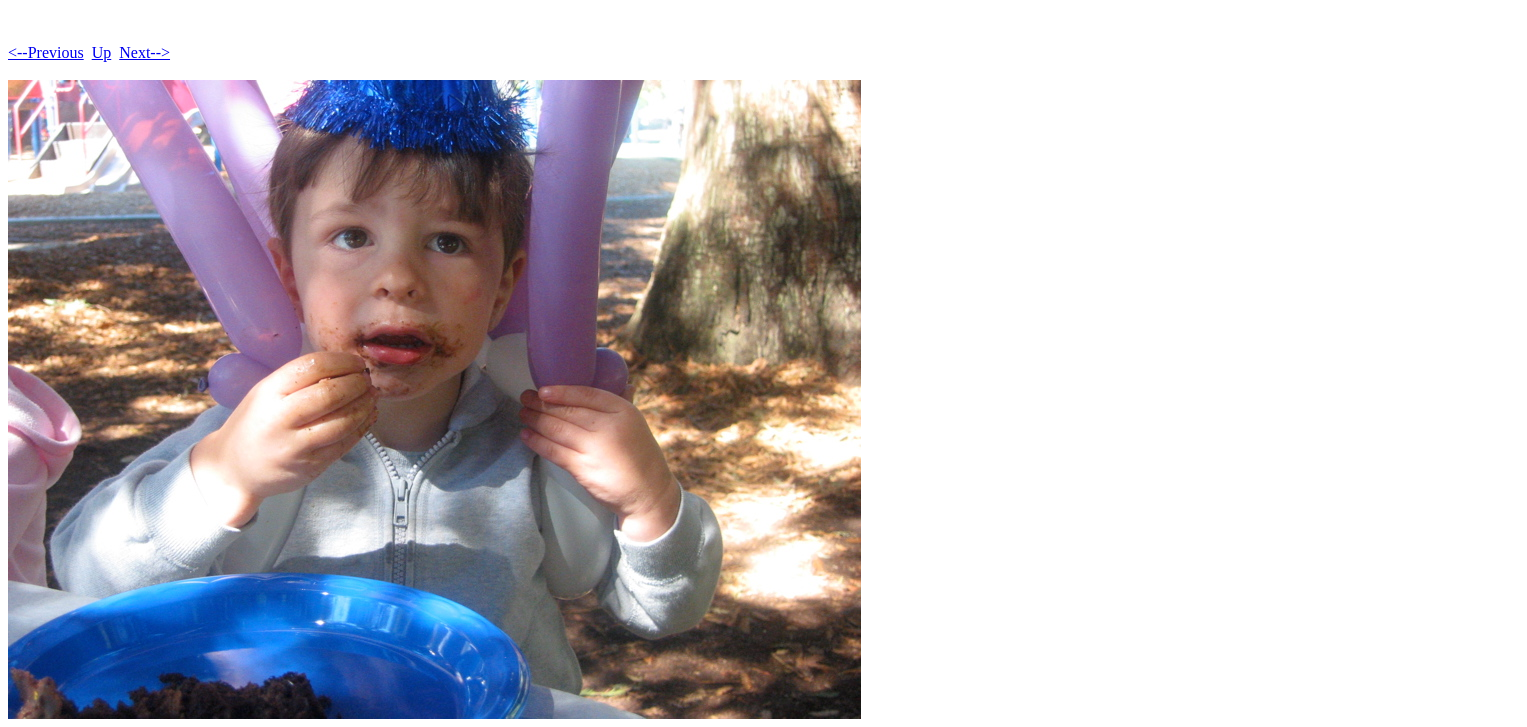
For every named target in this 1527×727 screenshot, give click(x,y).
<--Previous (46, 52)
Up (102, 52)
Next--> (144, 52)
